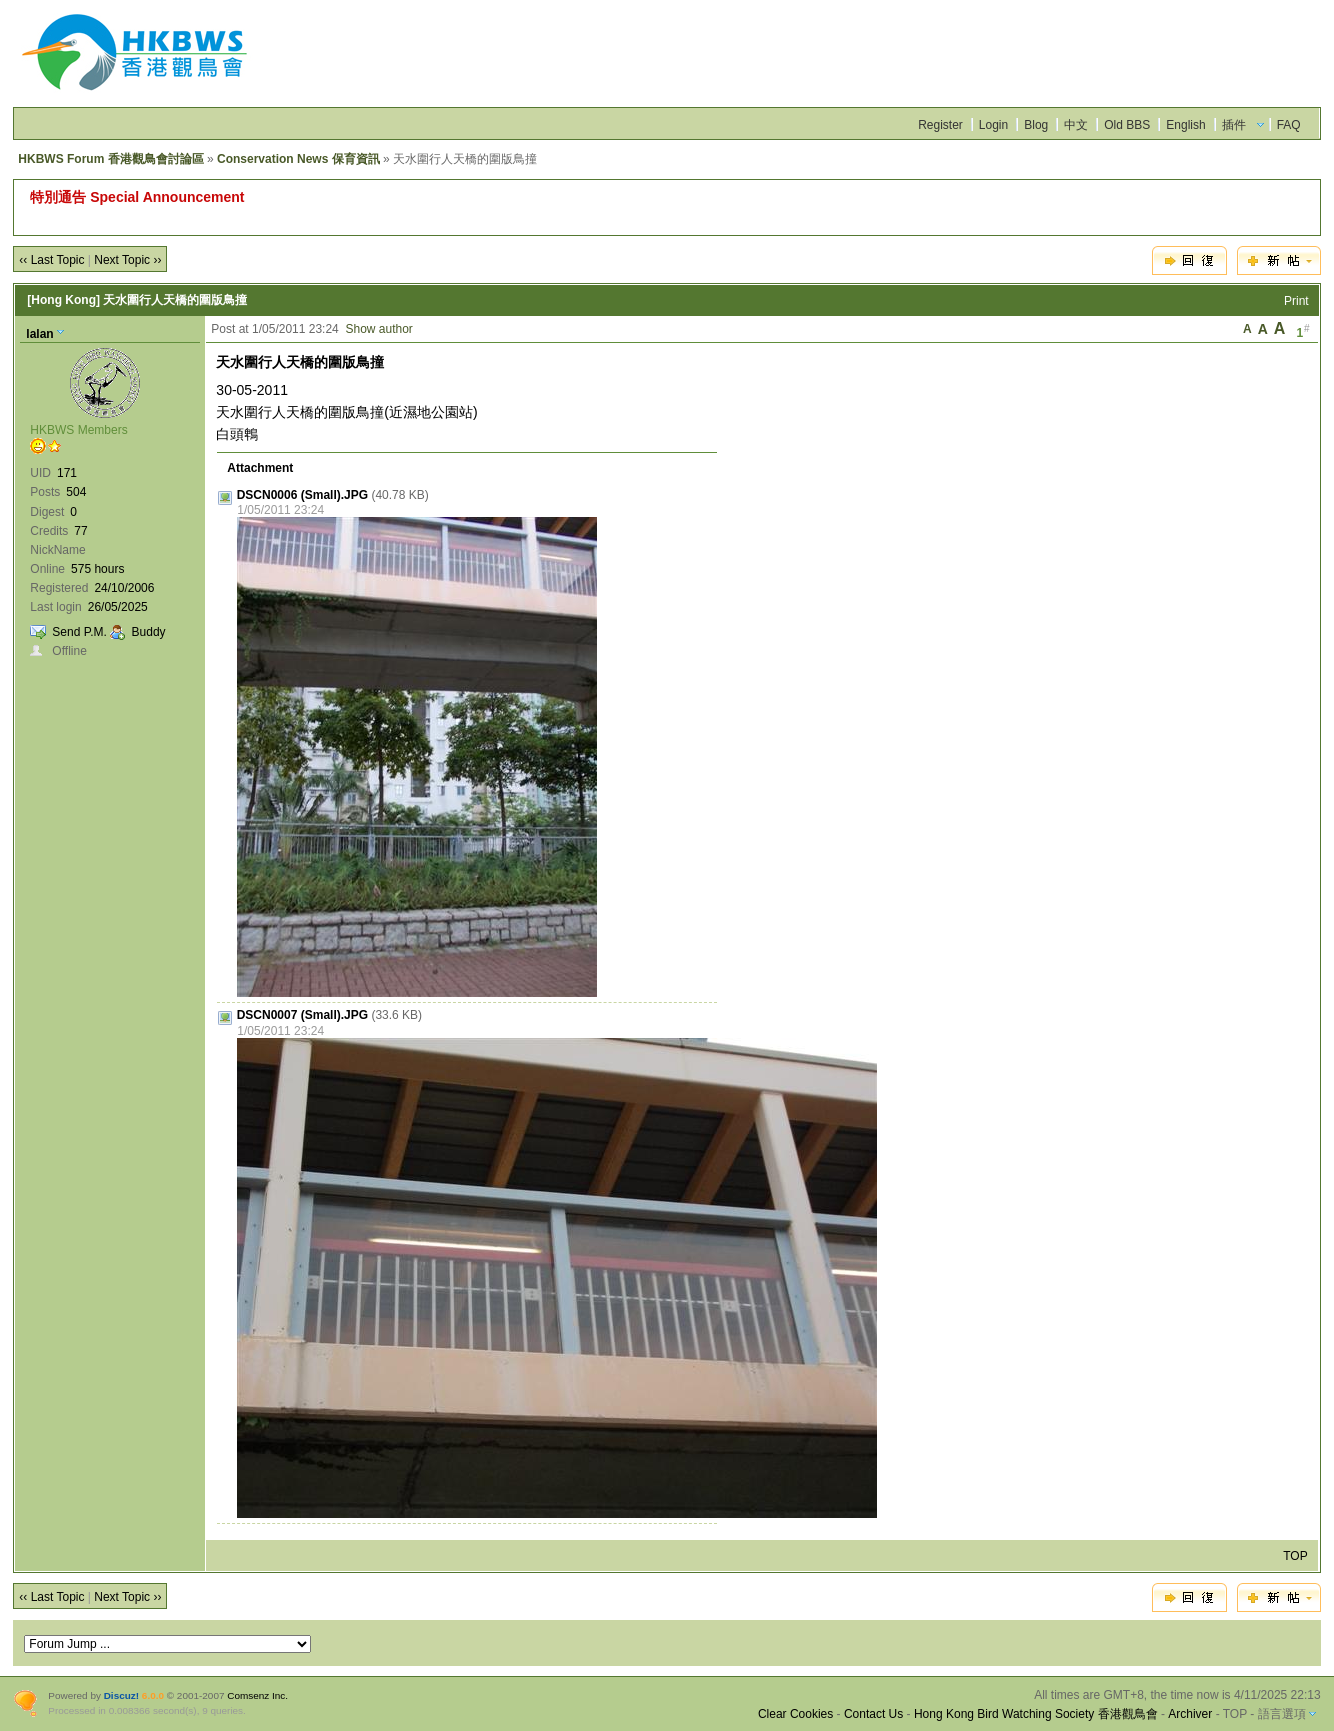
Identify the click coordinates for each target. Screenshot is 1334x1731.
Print (1296, 301)
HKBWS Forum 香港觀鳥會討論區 (110, 159)
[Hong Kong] (63, 300)
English (1185, 125)
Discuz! (121, 1695)
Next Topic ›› (127, 260)
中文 (1076, 125)
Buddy (149, 632)
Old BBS (1127, 125)
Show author (378, 329)
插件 (1234, 125)
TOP (1295, 1556)
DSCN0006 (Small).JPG (302, 495)
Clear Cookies (795, 1714)
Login (993, 125)
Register (940, 125)
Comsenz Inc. (257, 1695)
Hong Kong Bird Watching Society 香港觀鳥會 (1036, 1714)
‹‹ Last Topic (51, 260)
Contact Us (873, 1714)
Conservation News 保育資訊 (298, 159)
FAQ (1289, 125)
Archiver (1190, 1714)
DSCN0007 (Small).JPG (302, 1015)
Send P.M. (79, 632)
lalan (39, 334)
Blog (1036, 125)
